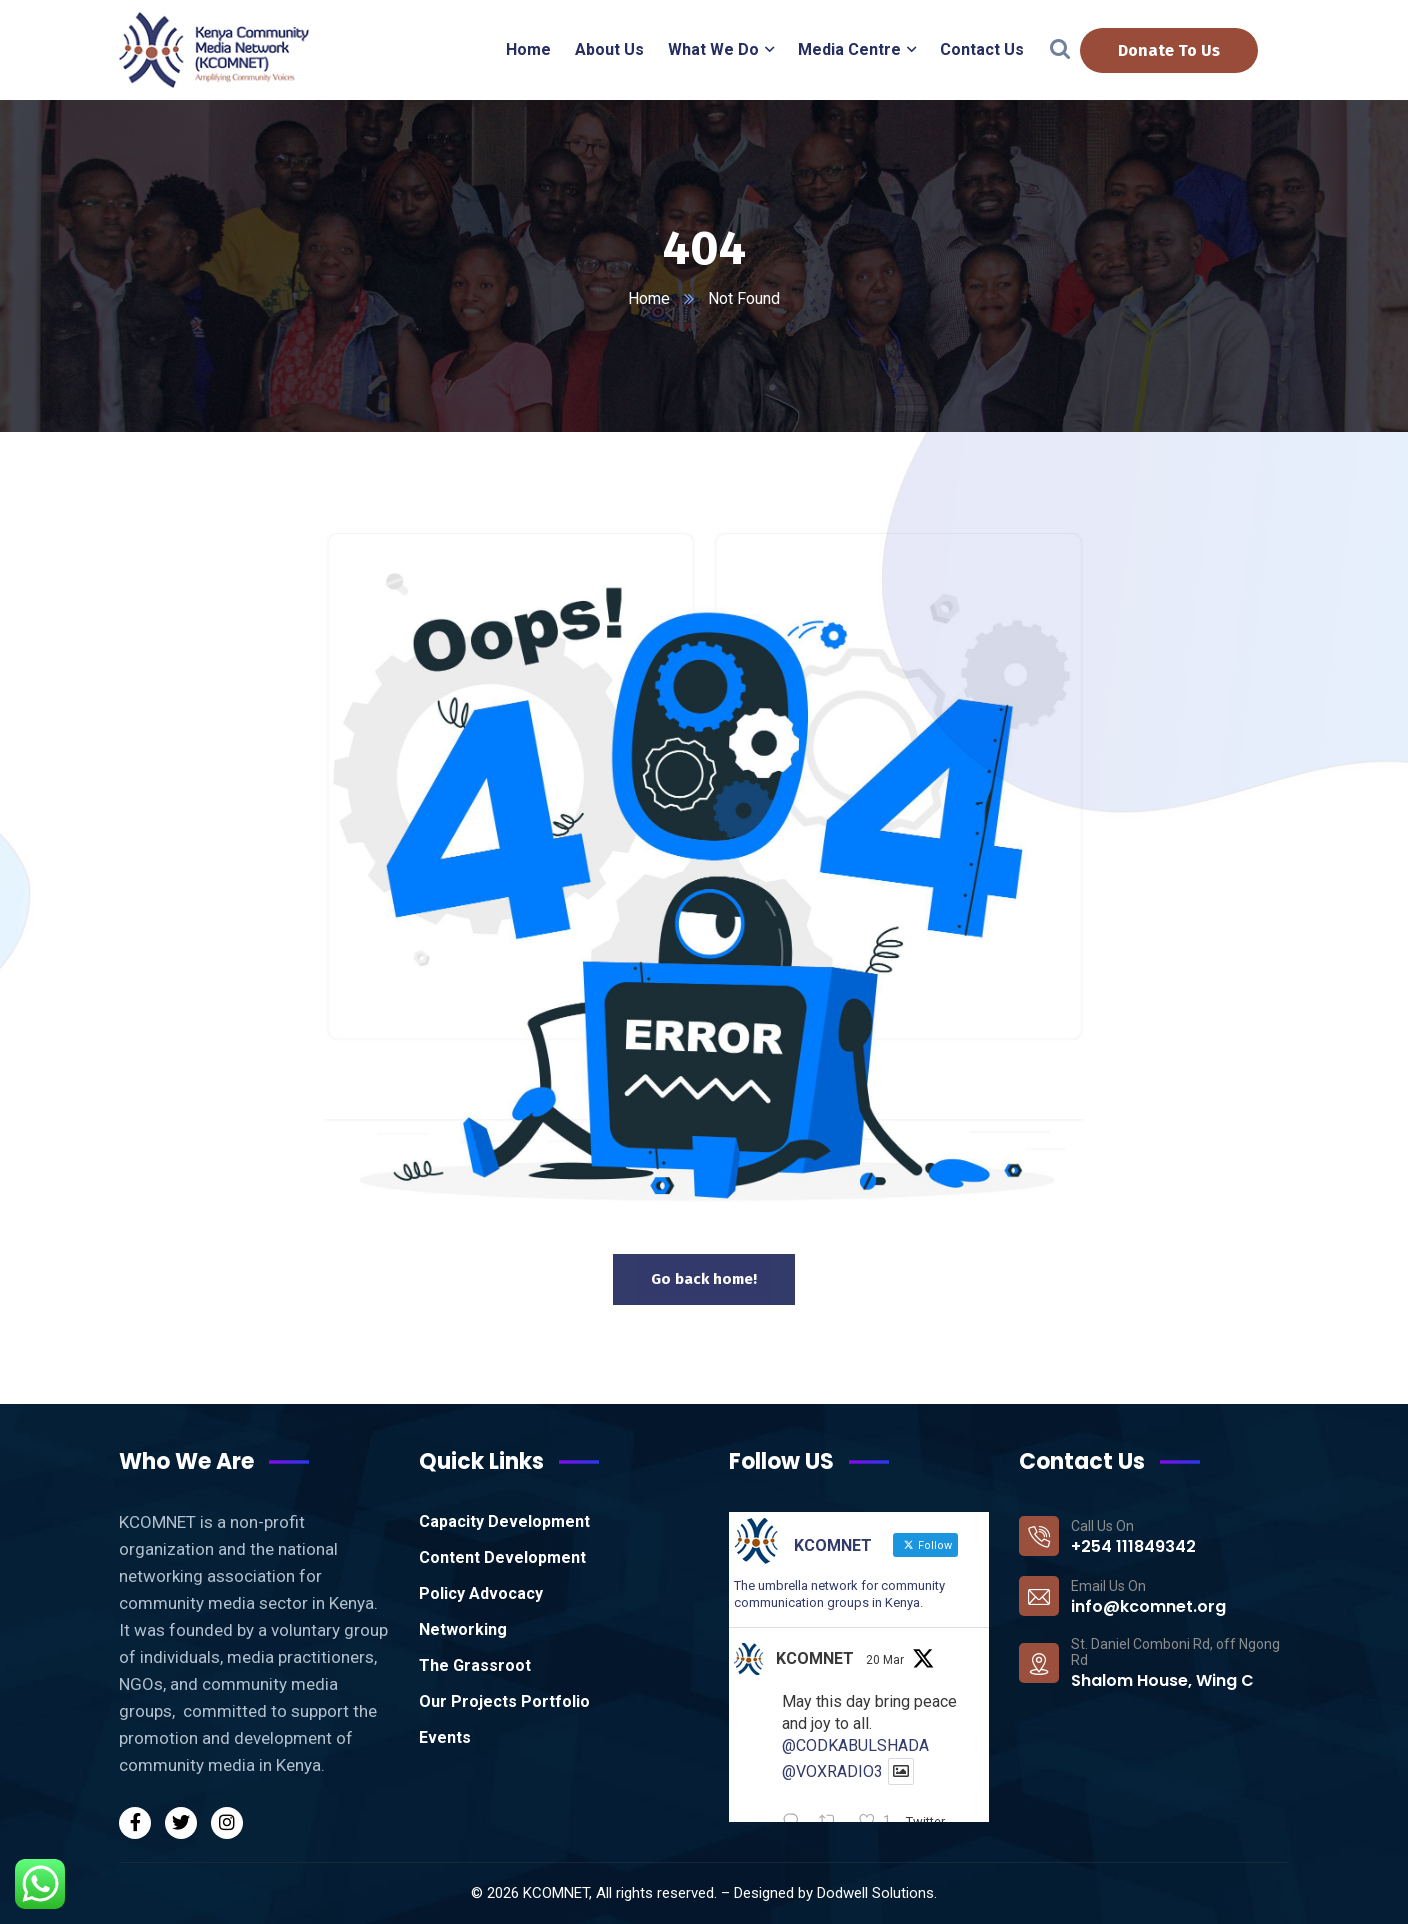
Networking (463, 1629)
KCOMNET (815, 1658)
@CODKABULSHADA (855, 1745)
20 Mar (885, 1660)
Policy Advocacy (481, 1593)
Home (649, 298)
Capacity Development (504, 1521)
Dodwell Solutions (875, 1893)
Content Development (502, 1557)
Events (445, 1737)
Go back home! (704, 1279)
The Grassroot (475, 1665)
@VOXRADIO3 (832, 1771)
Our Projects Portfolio (504, 1701)
